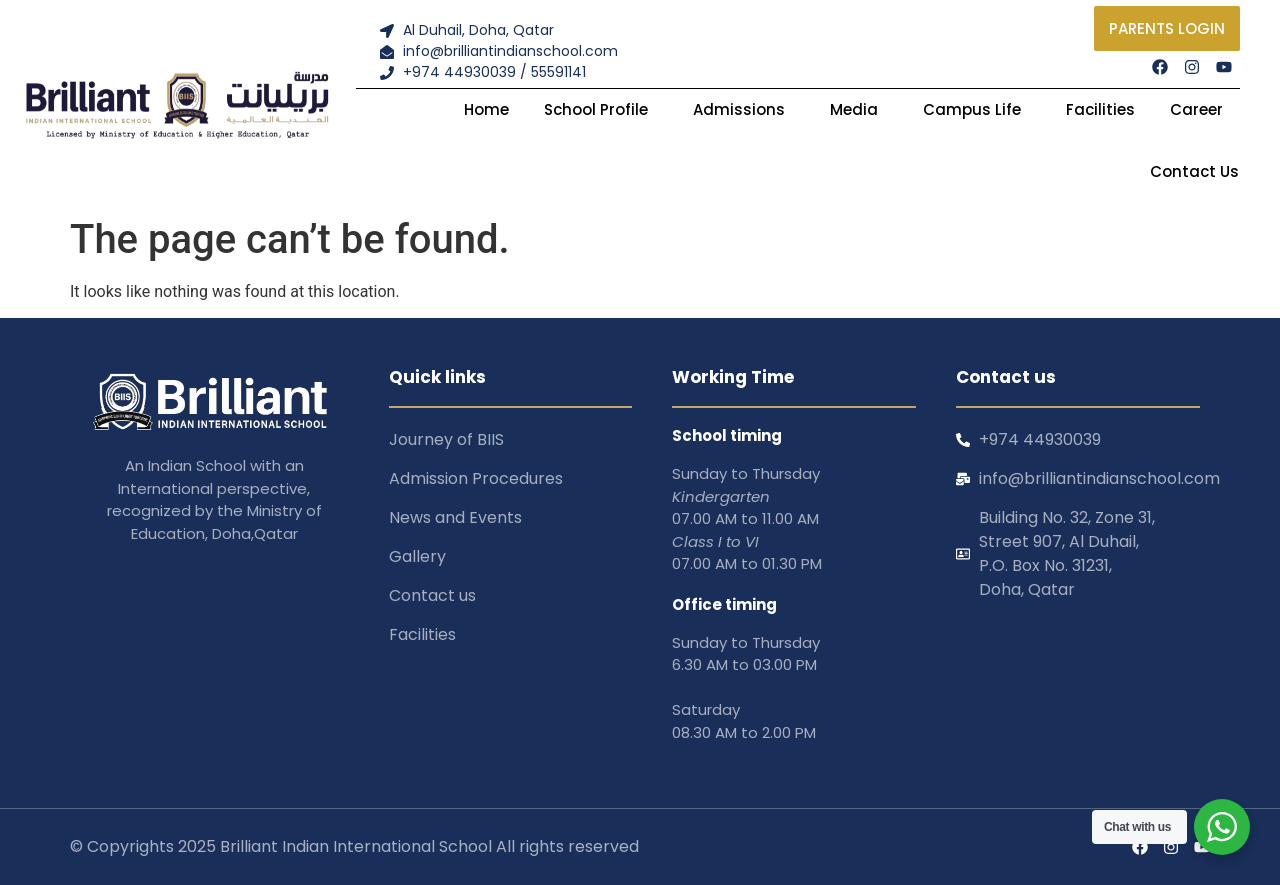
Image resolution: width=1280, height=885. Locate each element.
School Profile (601, 109)
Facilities (1100, 109)
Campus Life (977, 109)
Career (1196, 109)
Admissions (744, 109)
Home (486, 109)
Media (859, 109)
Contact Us (1194, 171)
